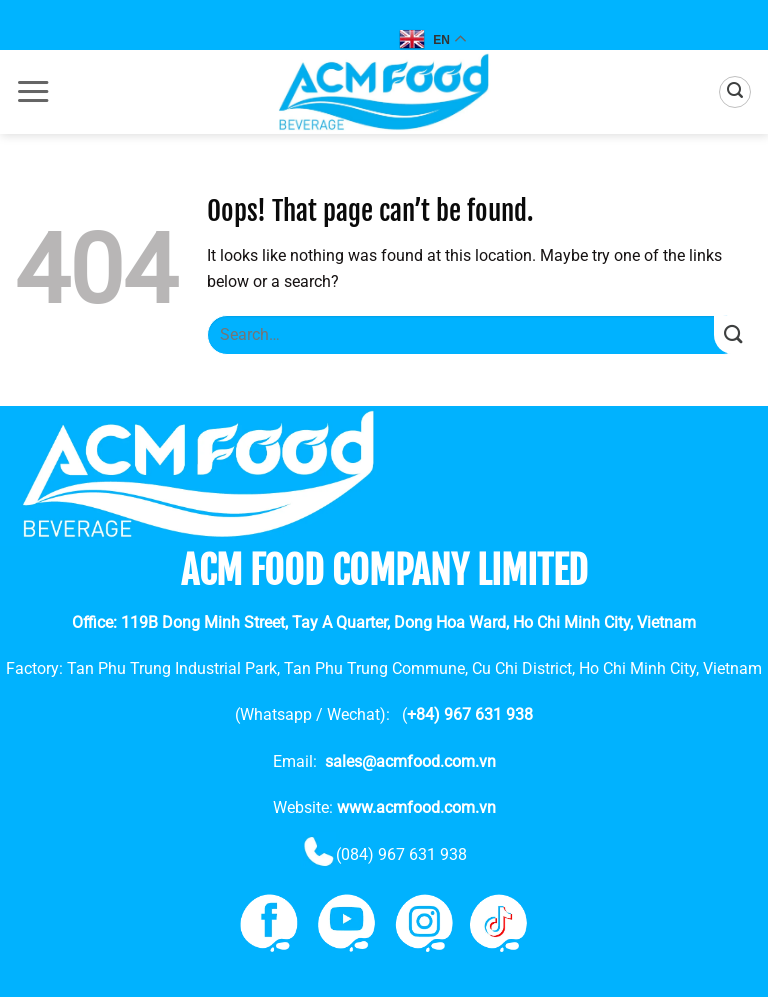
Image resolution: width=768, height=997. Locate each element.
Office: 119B (384, 622)
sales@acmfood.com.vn (410, 761)
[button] (33, 92)
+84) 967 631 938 (470, 714)
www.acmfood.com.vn (416, 807)
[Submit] (733, 335)
